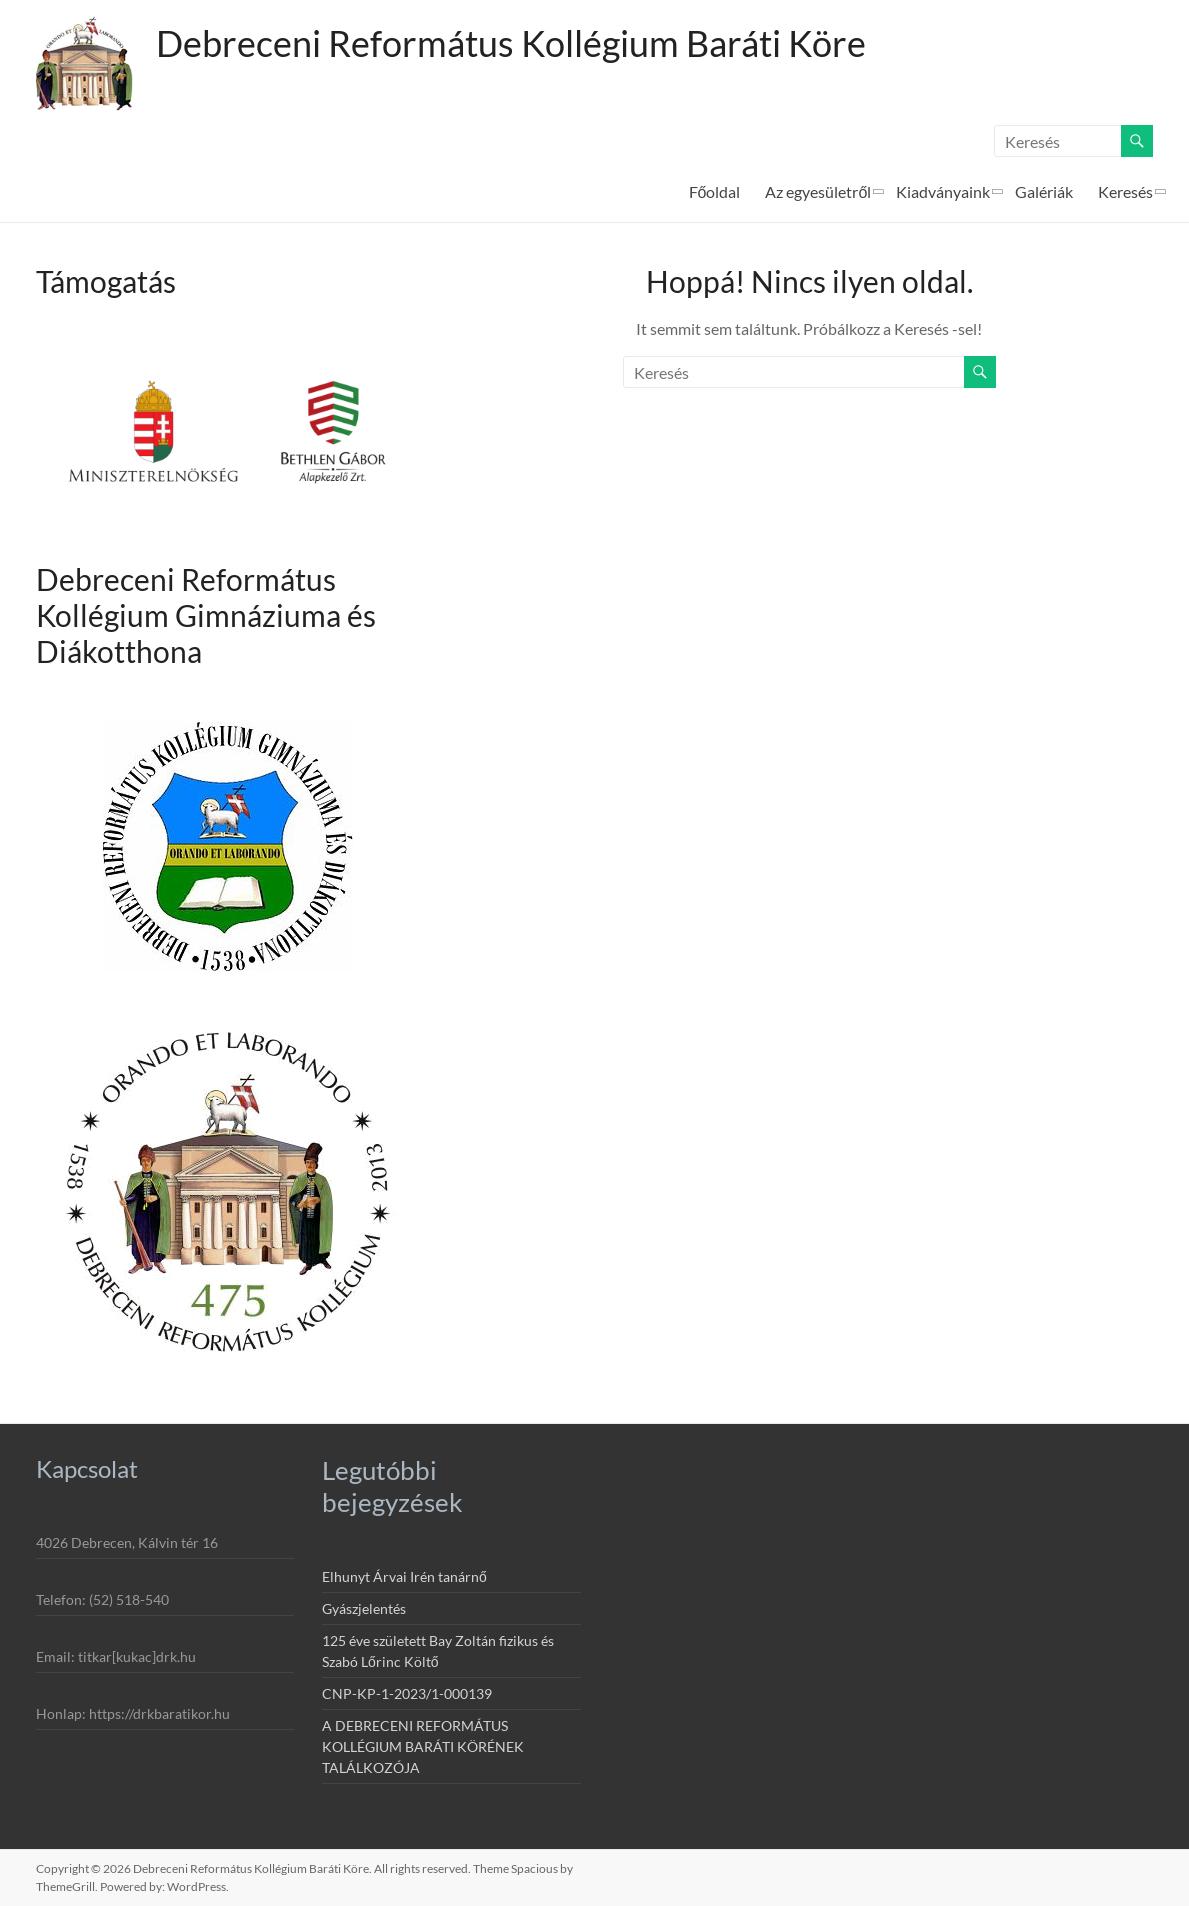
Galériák (1044, 191)
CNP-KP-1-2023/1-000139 (407, 1693)
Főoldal (715, 191)
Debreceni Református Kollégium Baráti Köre (511, 43)
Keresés (1125, 191)
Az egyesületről (818, 191)
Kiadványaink (943, 191)
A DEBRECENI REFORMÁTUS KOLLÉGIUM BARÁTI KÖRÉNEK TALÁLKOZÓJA (423, 1746)
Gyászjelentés (364, 1608)
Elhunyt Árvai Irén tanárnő (404, 1576)
